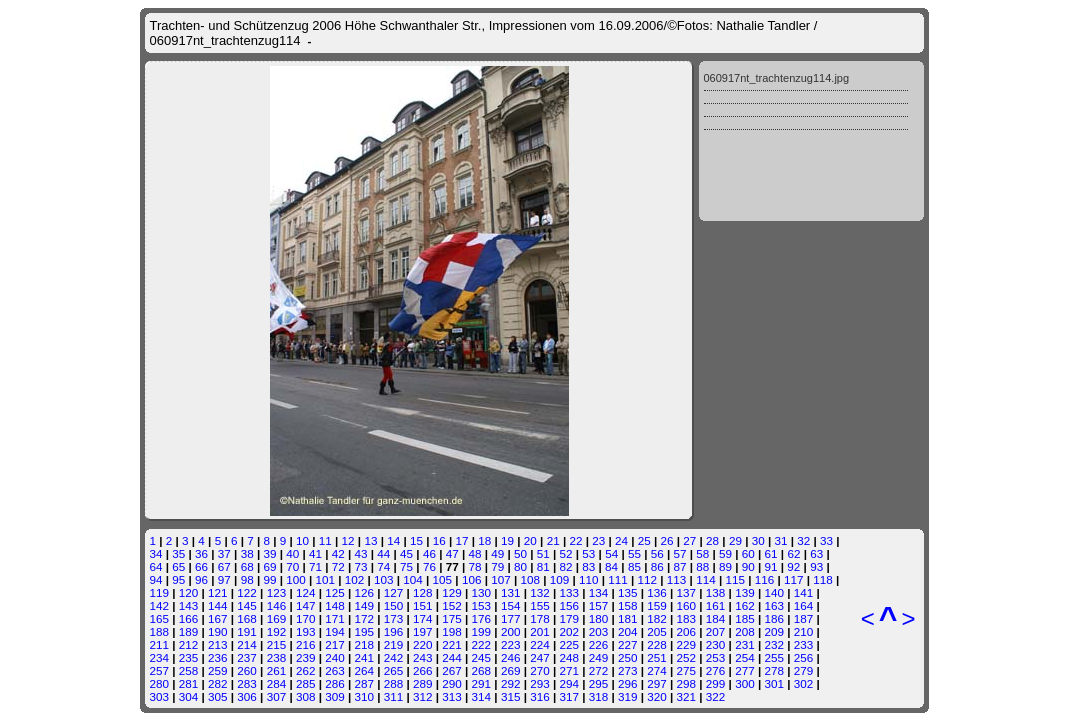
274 (657, 670)
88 (702, 566)
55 (634, 553)
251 (657, 657)
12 (348, 540)
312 (423, 696)
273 (628, 670)
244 (452, 657)
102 (355, 579)
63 (816, 553)
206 (687, 631)
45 (406, 553)
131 (511, 592)
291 (482, 683)
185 (745, 618)
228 (657, 644)
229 (687, 644)
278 (774, 670)
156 (569, 605)
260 (247, 670)
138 (716, 592)
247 (540, 657)
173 (394, 618)
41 (315, 553)
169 (277, 618)
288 (394, 683)
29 (735, 540)
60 (748, 553)
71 (315, 566)
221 (452, 644)
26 (667, 540)
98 (247, 579)
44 (383, 553)
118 (823, 579)
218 (364, 644)
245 (482, 657)
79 (497, 566)
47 (452, 553)
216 (306, 644)
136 (657, 592)
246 (511, 657)
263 (335, 670)
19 (507, 540)
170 (306, 618)
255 (774, 657)
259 (218, 670)
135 (628, 592)
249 (599, 657)
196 (394, 631)
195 (364, 631)
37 (224, 553)
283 (247, 683)
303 (160, 696)
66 (201, 566)
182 (657, 618)
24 (621, 540)
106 (472, 579)
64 (156, 566)
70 (292, 566)
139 (745, 592)
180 (599, 618)
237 (247, 657)
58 (702, 553)
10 (302, 540)
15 (416, 540)
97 (224, 579)
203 (599, 631)
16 (439, 540)
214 (247, 644)
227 (628, 644)
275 (687, 670)
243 (423, 657)
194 (335, 631)
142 (160, 605)
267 (452, 670)
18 (484, 540)
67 (224, 566)
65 (178, 566)
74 (383, 566)
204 (628, 631)
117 (794, 579)
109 (560, 579)
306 (247, 696)
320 (657, 696)
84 (611, 566)
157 (599, 605)
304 (189, 696)
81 (543, 566)
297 (657, 683)
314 (482, 696)
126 (364, 592)
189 (189, 631)
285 (306, 683)
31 (780, 540)
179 (569, 618)
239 (306, 657)
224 (540, 644)
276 (716, 670)
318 (599, 696)
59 (725, 553)
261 (277, 670)
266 (423, 670)
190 (218, 631)
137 (687, 592)
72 (338, 566)
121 (218, 592)
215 (277, 644)
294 (569, 683)
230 (716, 644)
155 (540, 605)
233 (804, 644)
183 (687, 618)
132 (540, 592)
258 (189, 670)
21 (553, 540)
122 (247, 592)
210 (804, 631)
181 (628, 618)
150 (394, 605)
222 (482, 644)
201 (540, 631)
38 (247, 553)
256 (804, 657)
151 (423, 605)
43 (361, 553)
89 (725, 566)
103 (384, 579)
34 (156, 553)
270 (540, 670)
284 (277, 683)
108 (530, 579)
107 (501, 579)
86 (657, 566)
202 (569, 631)
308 (306, 696)
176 (482, 618)
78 (474, 566)
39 (269, 553)
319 (628, 696)
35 (178, 553)
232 (774, 644)
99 (269, 579)
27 (689, 540)
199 (482, 631)
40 (292, 553)
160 (687, 605)
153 (482, 605)
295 (599, 683)
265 (394, 670)
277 (745, 670)
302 (804, 683)
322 (716, 696)
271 (569, 670)
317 (569, 696)
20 (530, 540)
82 (566, 566)
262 (306, 670)
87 (679, 566)
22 (575, 540)
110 (589, 579)
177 (511, 618)
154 (511, 605)
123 (277, 592)
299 (716, 683)
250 (628, 657)
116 (765, 579)
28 (712, 540)
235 (189, 657)
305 (218, 696)
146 (277, 605)
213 (218, 644)
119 (160, 592)
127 (394, 592)
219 (394, 644)
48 (474, 553)
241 (364, 657)
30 (758, 540)
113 (677, 579)
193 (306, 631)
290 (452, 683)
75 (406, 566)
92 (793, 566)
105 (443, 579)
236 (218, 657)
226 (599, 644)
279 (804, 670)
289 (423, 683)
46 (429, 553)
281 (189, 683)
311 (394, 696)
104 (413, 579)
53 (588, 553)
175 (452, 618)
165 (160, 618)
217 (335, 644)
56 (657, 553)
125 (335, 592)
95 (178, 579)
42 (338, 553)
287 (364, 683)
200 (511, 631)
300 (745, 683)
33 (826, 540)
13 (370, 540)
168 (247, 618)
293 (540, 683)
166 (189, 618)
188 (160, 631)
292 (511, 683)
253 (716, 657)
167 (218, 618)
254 (745, 657)
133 (569, 592)
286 (335, 683)
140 (774, 592)
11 (325, 540)
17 (462, 540)
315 (511, 696)
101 (325, 579)
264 (364, 670)
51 (543, 553)
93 (816, 566)
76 (429, 566)
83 (588, 566)
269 (511, 670)
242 (394, 657)
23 (598, 540)
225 (569, 644)
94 (156, 579)
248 (569, 657)
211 (160, 644)
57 (679, 553)
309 (335, 696)
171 (335, 618)
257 (160, 670)
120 (189, 592)
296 (628, 683)
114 (706, 579)
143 (189, 605)
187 (804, 618)
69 (269, 566)
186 (774, 618)
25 (644, 540)
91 (771, 566)
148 (335, 605)
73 (361, 566)
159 (657, 605)
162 (745, 605)
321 (687, 696)
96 (201, 579)
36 (201, 553)
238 (277, 657)
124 (306, 592)
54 (611, 553)
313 (452, 696)
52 (566, 553)
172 (364, 618)
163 (774, 605)
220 (423, 644)
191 (247, 631)
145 (247, 605)
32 (803, 540)
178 (540, 618)
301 (774, 683)
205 (657, 631)
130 (482, 592)
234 (160, 657)
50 (520, 553)
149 (364, 605)
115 (735, 579)
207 (716, 631)
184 (716, 618)
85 (634, 566)
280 (160, 683)
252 (687, 657)
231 (745, 644)
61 (771, 553)
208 (745, 631)
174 (423, 618)
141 (804, 592)
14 (393, 540)
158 (628, 605)
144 (218, 605)
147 (306, 605)
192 (277, 631)
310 (364, 696)
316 (540, 696)
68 (247, 566)
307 (277, 696)
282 (218, 683)
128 (423, 592)
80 (520, 566)
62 (793, 553)
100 (296, 579)
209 (774, 631)
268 (482, 670)
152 (452, 605)
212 (189, 644)
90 (748, 566)
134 (599, 592)
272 (599, 670)
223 (511, 644)
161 (716, 605)
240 (335, 657)
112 (648, 579)
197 (423, 631)
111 (618, 579)
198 (452, 631)
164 (804, 605)
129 (452, 592)
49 (497, 553)
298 (687, 683)
